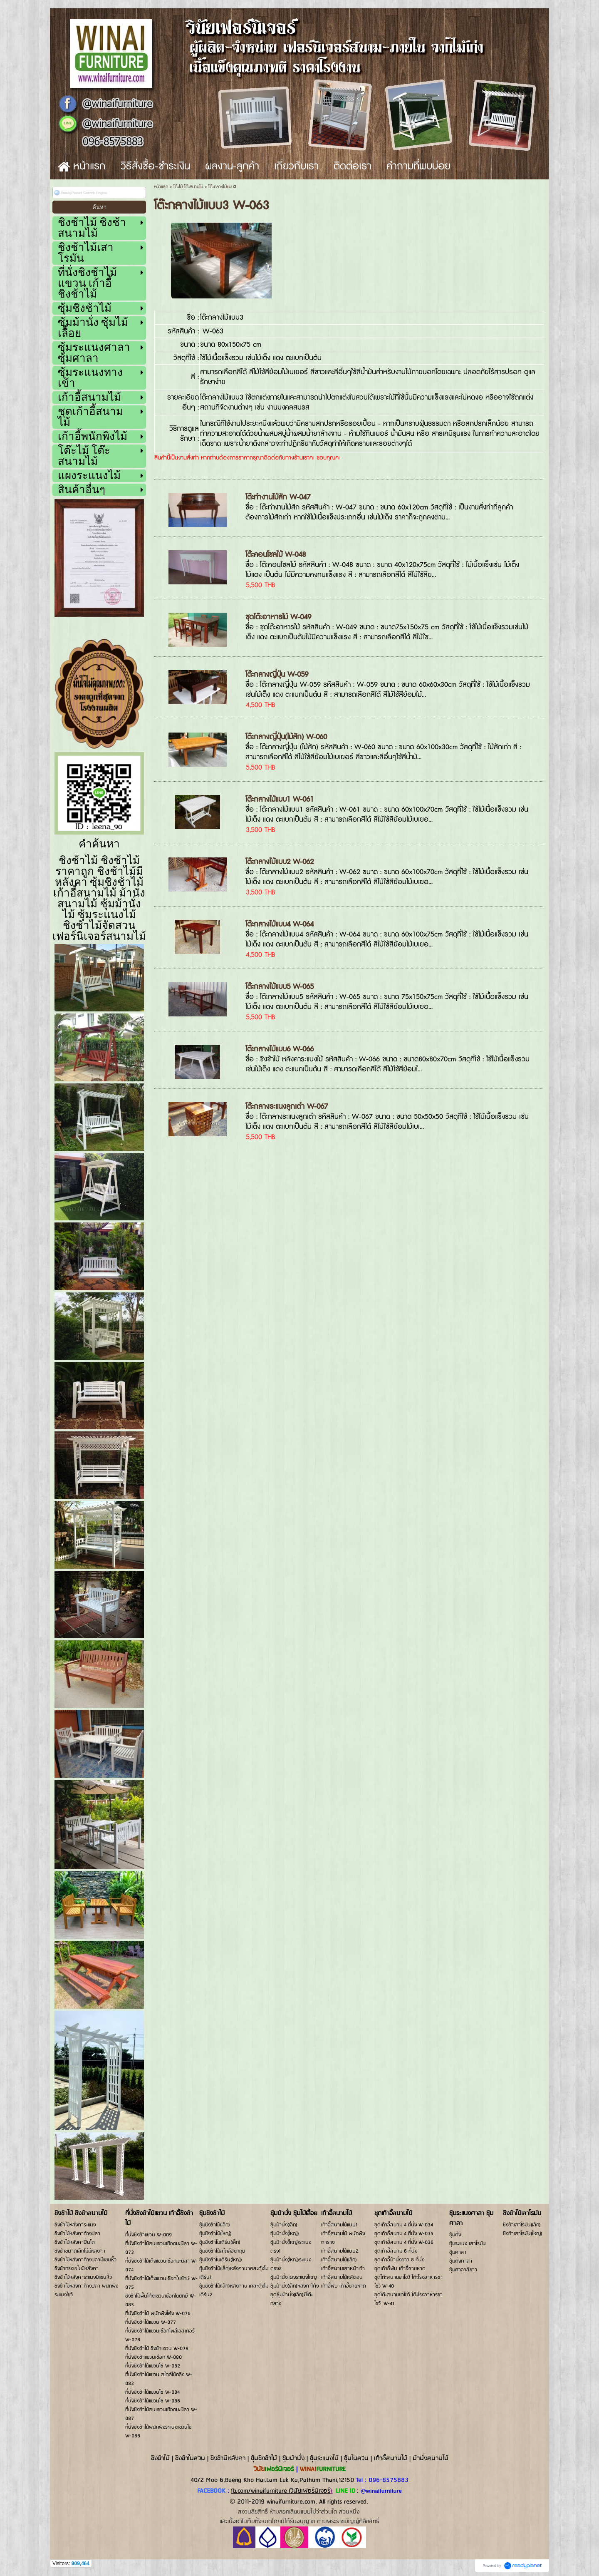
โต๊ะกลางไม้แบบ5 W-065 (279, 986)
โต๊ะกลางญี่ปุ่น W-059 (276, 674)
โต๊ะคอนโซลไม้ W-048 (275, 554)
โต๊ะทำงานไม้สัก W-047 (277, 497)
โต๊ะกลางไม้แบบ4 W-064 (279, 924)
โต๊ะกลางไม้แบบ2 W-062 (279, 862)
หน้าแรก (161, 187)
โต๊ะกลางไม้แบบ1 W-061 (279, 799)
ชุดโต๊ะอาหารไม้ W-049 (278, 617)
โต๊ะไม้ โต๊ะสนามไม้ (188, 187)
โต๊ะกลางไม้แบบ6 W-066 (279, 1049)
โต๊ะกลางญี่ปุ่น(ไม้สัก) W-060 (286, 737)
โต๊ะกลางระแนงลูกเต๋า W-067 (286, 1106)
